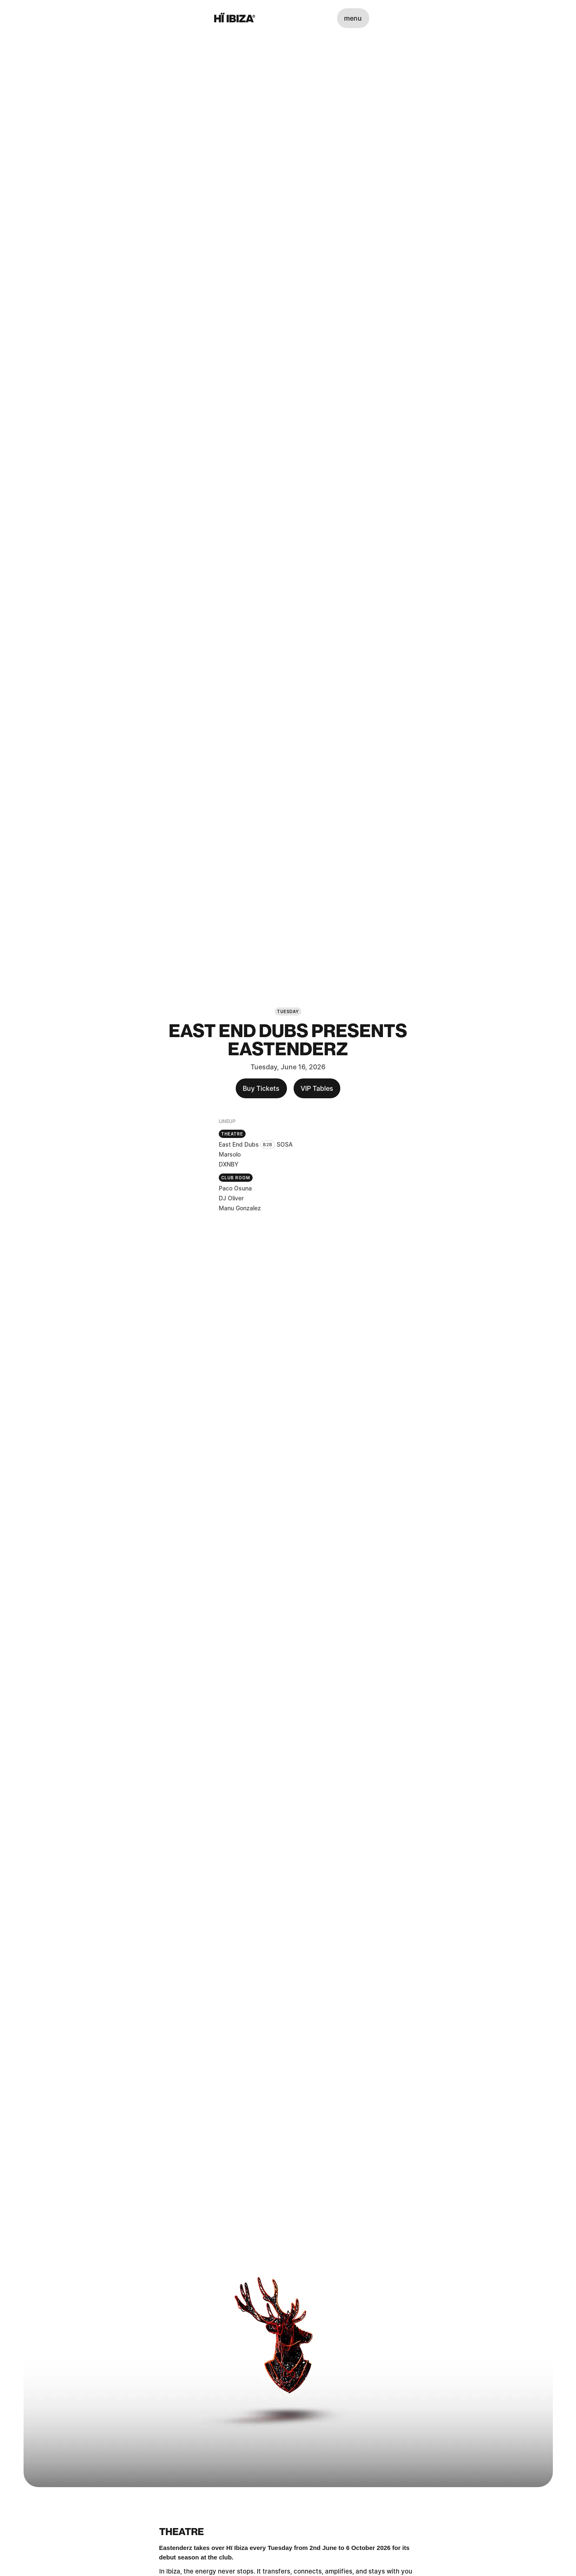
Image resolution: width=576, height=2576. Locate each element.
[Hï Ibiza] (235, 18)
